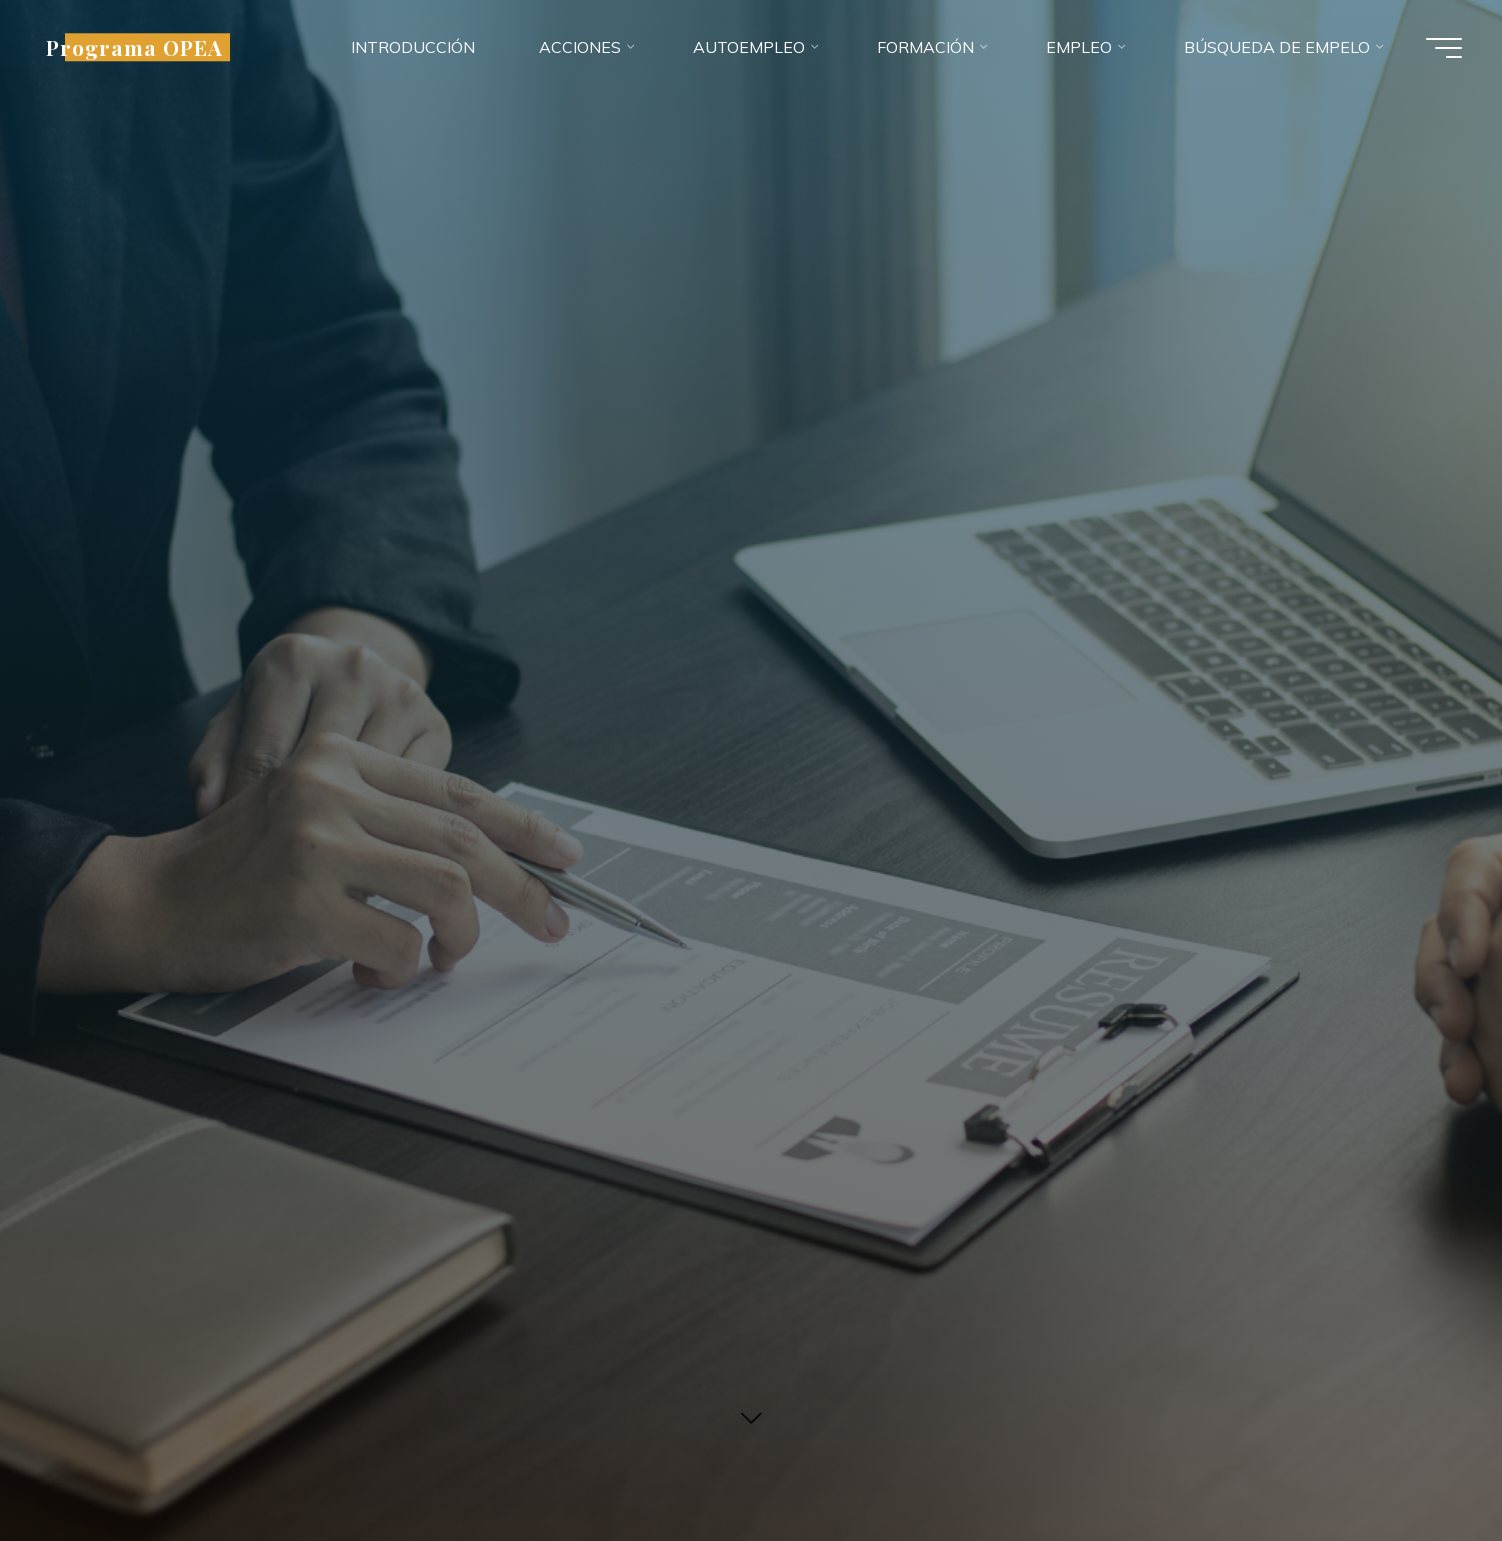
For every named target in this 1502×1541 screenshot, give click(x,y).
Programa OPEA (135, 47)
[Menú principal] (1444, 48)
